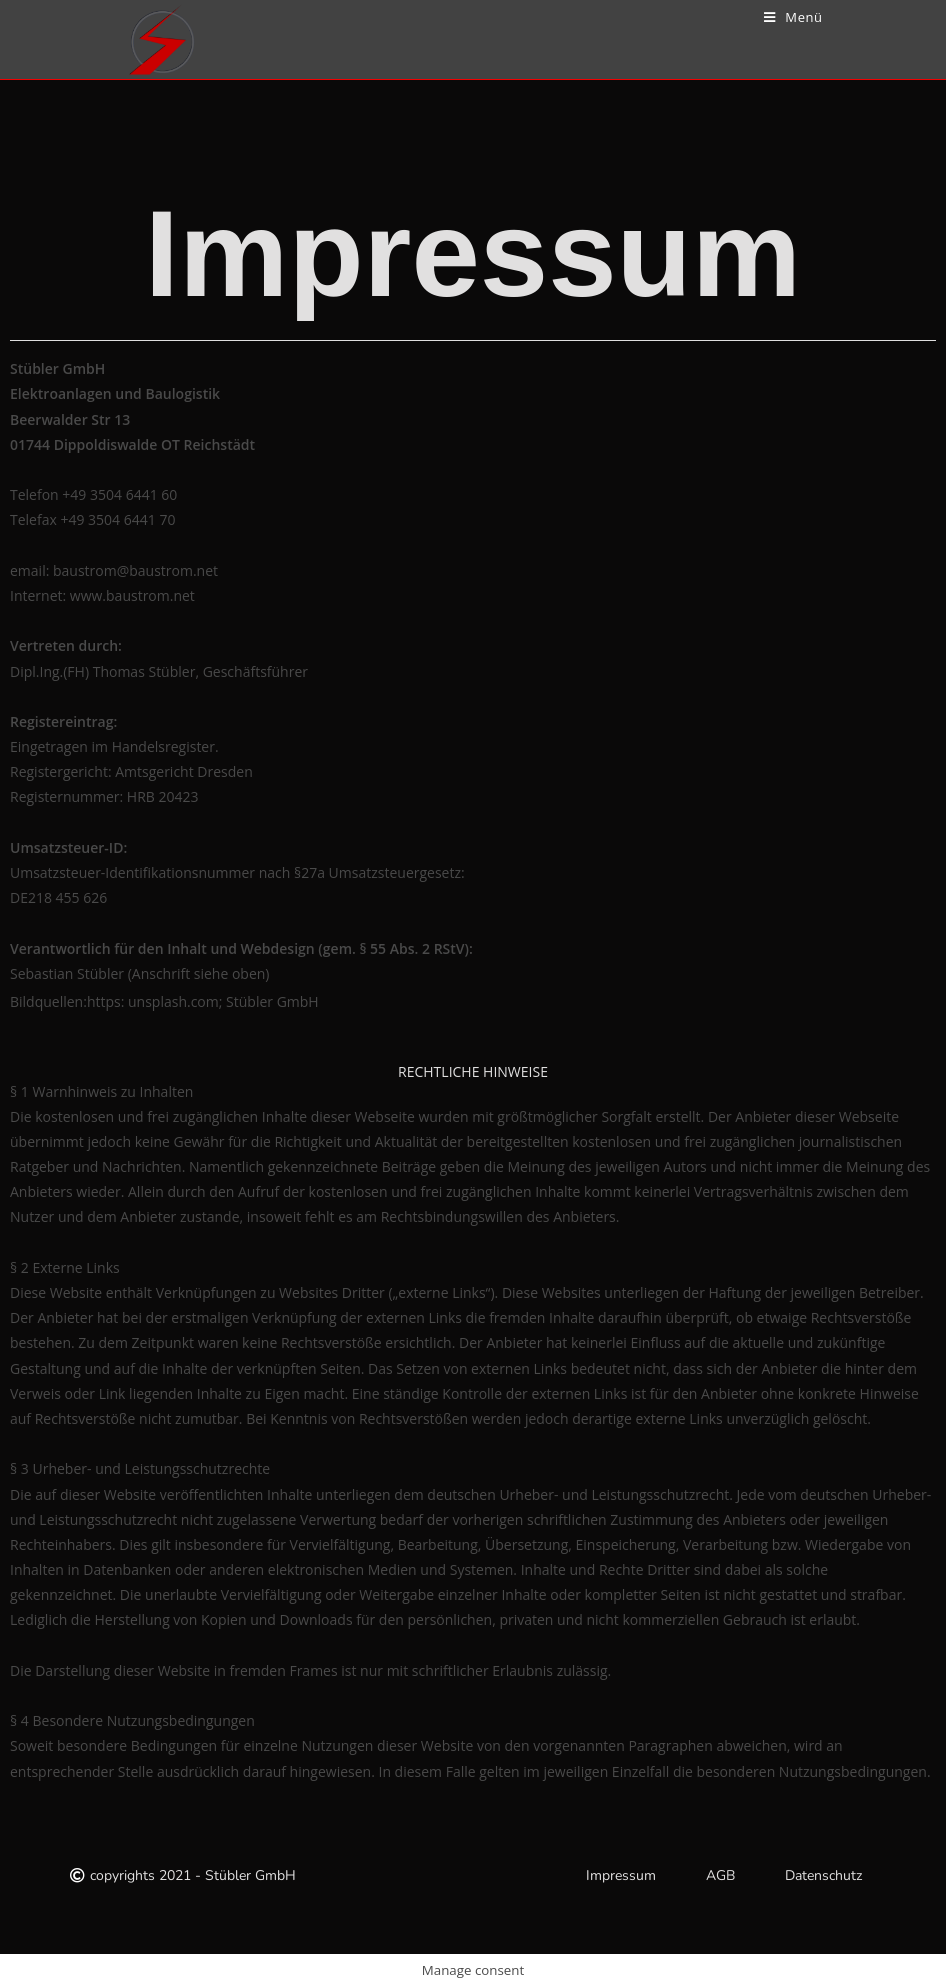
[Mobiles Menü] (793, 17)
